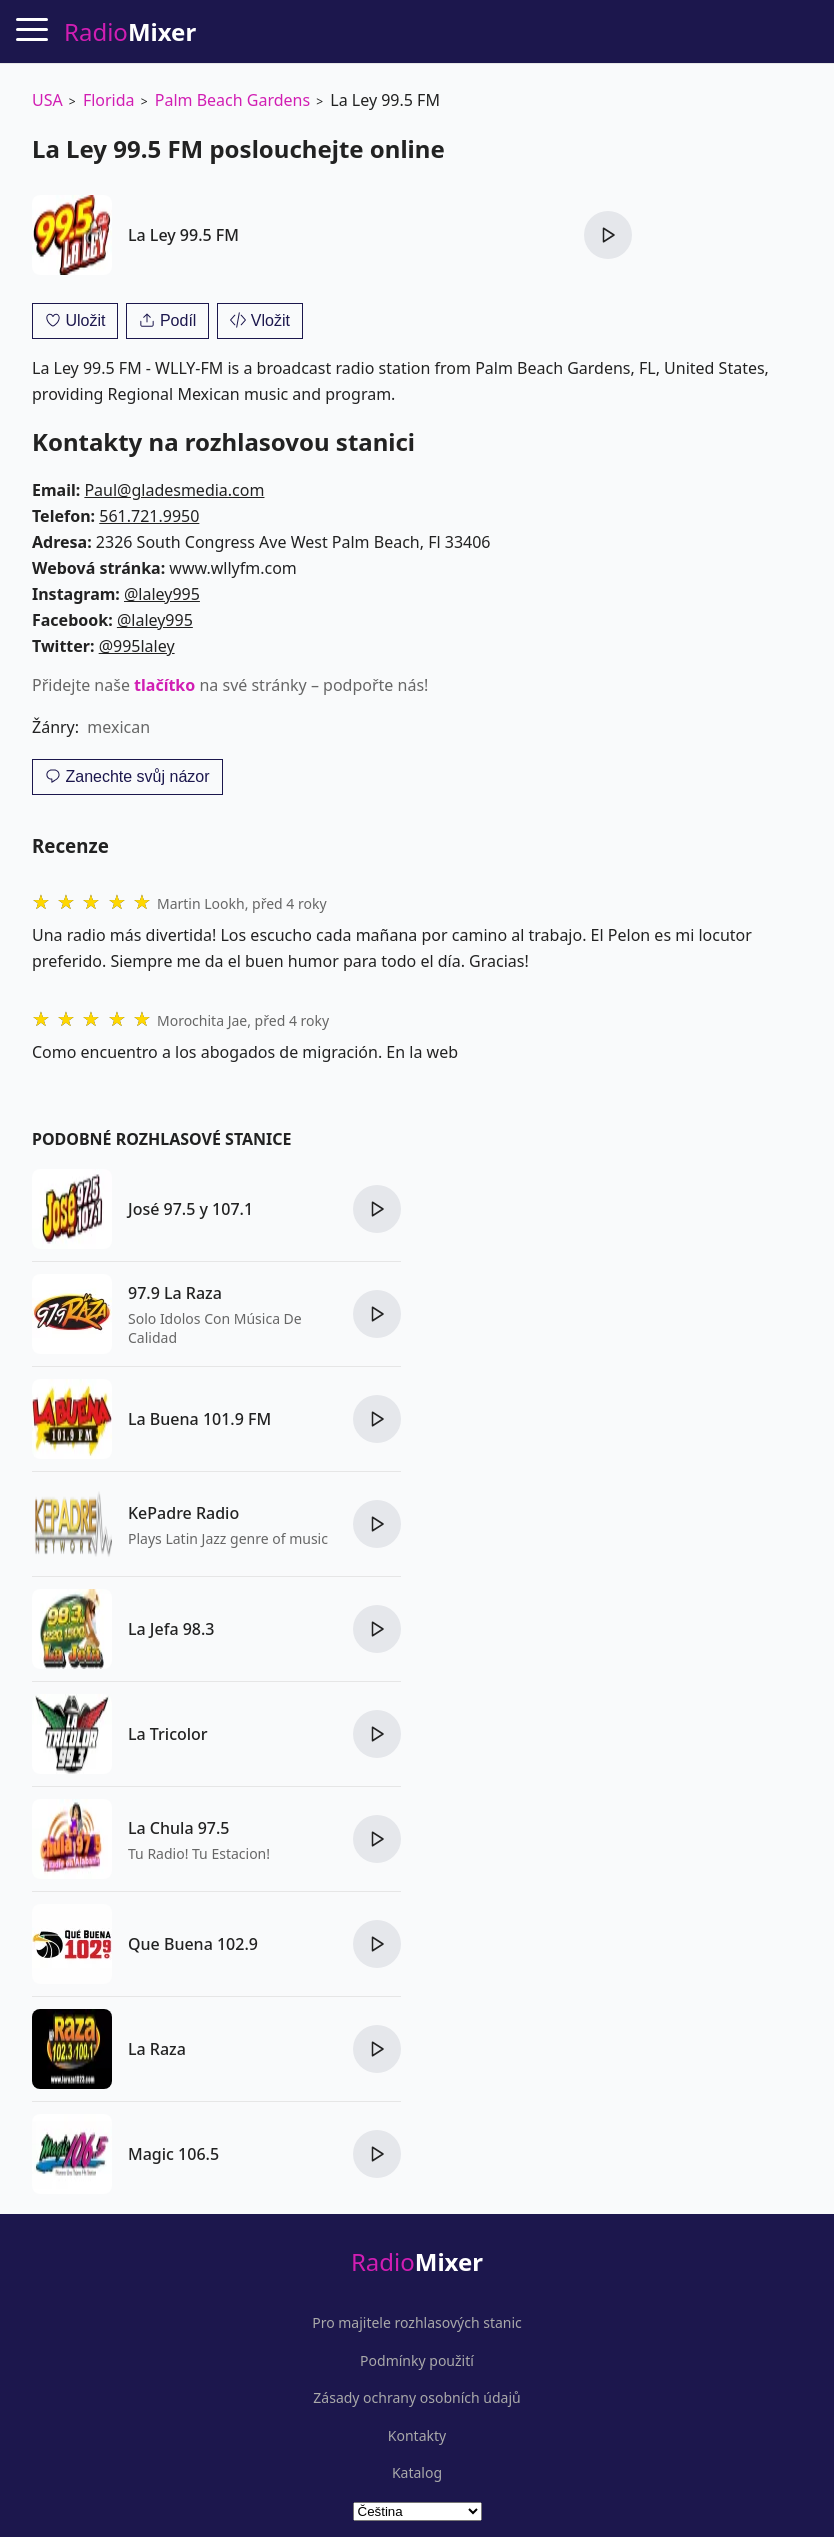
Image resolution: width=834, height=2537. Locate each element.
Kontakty (417, 2436)
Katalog (417, 2473)
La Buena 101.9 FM (199, 1419)
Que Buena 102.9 (193, 1944)
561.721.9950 (149, 516)
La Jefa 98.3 (171, 1629)
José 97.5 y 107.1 (190, 1209)
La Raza (157, 2049)
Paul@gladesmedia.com (174, 490)
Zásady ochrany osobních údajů (416, 2398)
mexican (118, 727)
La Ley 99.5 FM (183, 235)
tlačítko (164, 685)
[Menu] (32, 29)
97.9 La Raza (175, 1293)
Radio (417, 2261)
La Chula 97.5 (179, 1828)
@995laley (137, 646)
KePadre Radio (183, 1513)
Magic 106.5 (173, 2154)
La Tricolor (168, 1734)
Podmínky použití (417, 2361)
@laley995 (162, 594)
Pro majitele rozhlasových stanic (417, 2323)
